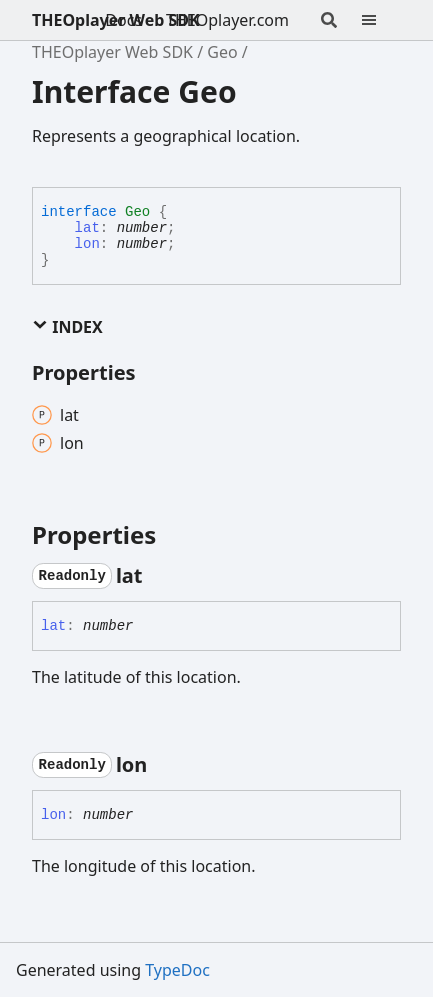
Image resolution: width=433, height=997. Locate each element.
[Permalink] (161, 576)
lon (87, 244)
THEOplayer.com (227, 20)
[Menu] (381, 20)
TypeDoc (177, 970)
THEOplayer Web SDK (116, 20)
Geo (222, 52)
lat (87, 228)
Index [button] (67, 327)
